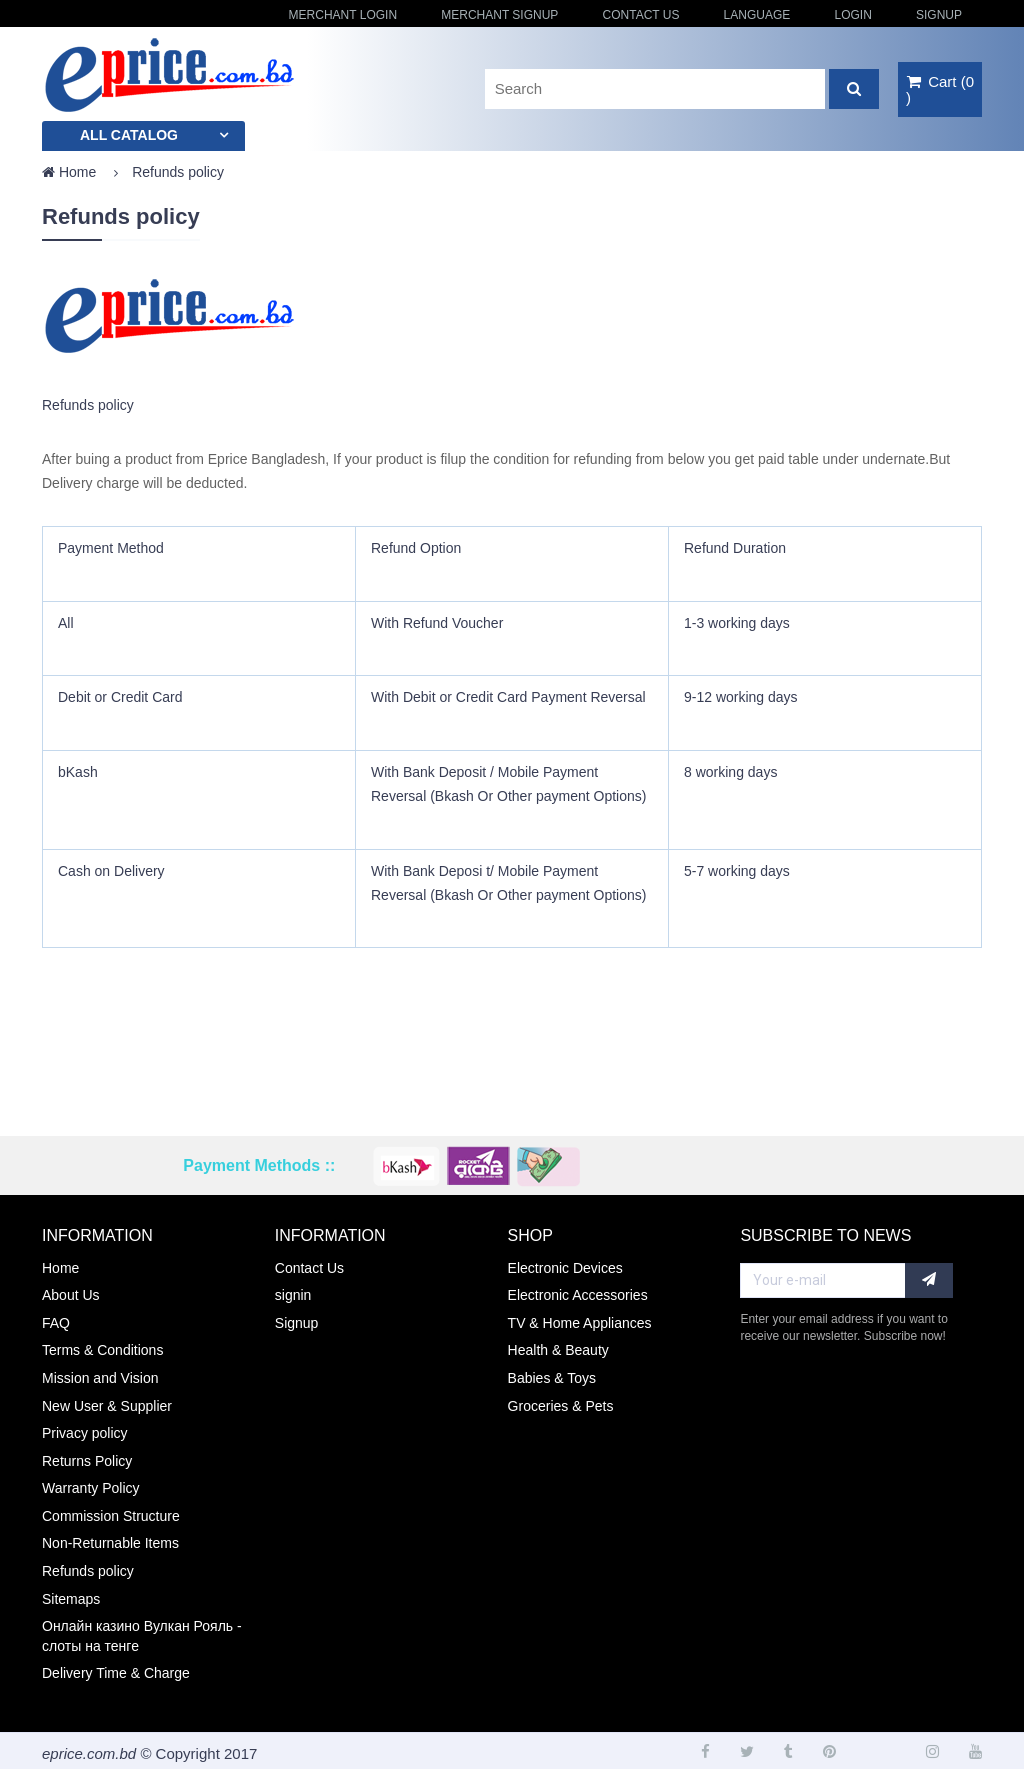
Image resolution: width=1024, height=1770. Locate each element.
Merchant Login (343, 15)
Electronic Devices (565, 1268)
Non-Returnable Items (110, 1543)
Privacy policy (85, 1433)
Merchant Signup (499, 15)
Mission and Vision (100, 1378)
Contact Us (641, 15)
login (852, 15)
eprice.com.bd (89, 1753)
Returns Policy (87, 1461)
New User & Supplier (107, 1406)
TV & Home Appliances (580, 1323)
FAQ (56, 1323)
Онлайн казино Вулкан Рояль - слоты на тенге (142, 1636)
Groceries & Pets (561, 1406)
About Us (71, 1295)
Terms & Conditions (102, 1350)
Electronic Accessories (578, 1295)
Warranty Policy (91, 1488)
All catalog (129, 135)
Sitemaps (71, 1599)
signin (293, 1295)
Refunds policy (88, 1571)
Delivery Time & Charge (116, 1673)
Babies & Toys (552, 1378)
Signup (939, 15)
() (940, 89)
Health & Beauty (558, 1350)
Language (757, 15)
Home (69, 172)
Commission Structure (111, 1516)
